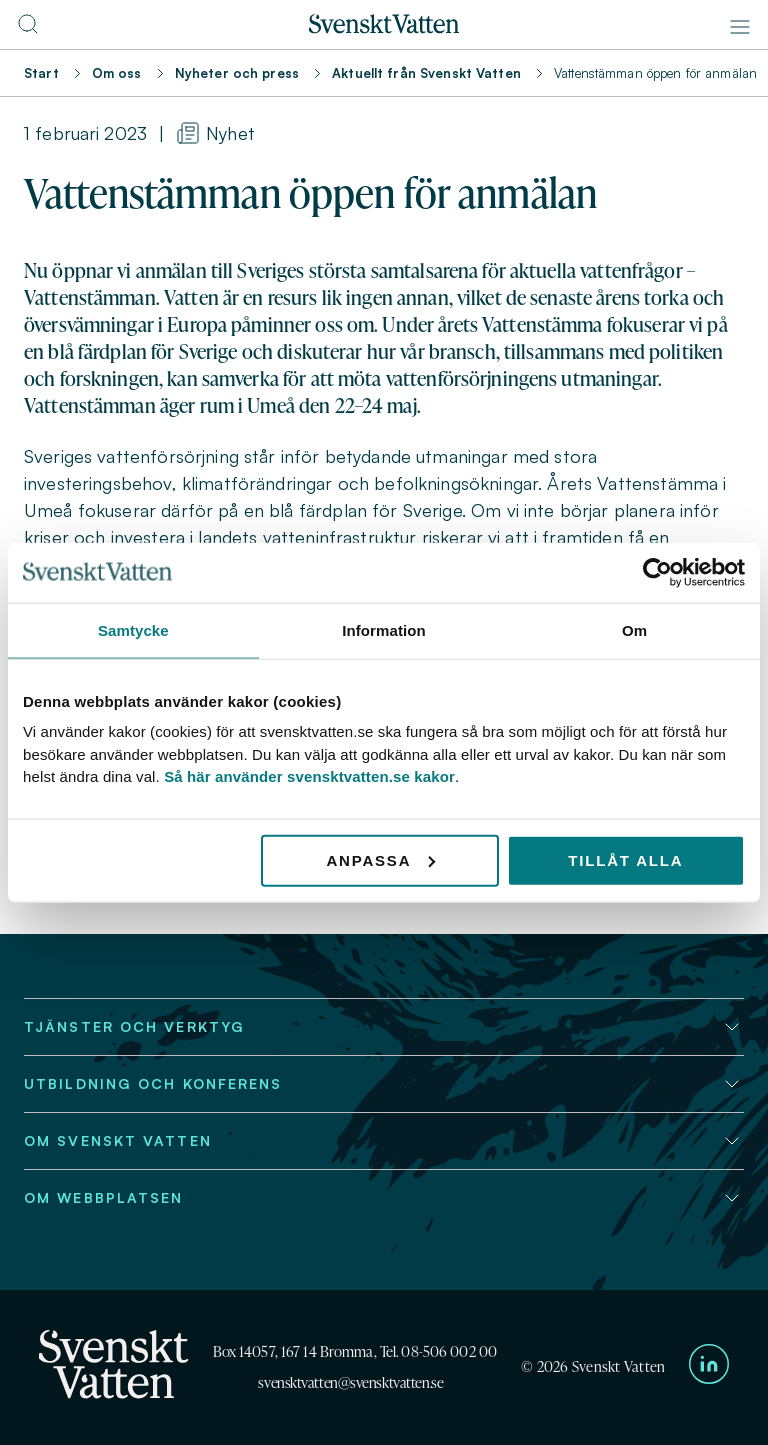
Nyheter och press (237, 73)
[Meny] (740, 27)
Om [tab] (634, 629)
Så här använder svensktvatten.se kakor (309, 776)
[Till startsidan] (384, 28)
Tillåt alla (625, 859)
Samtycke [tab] (133, 629)
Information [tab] (384, 629)
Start (41, 73)
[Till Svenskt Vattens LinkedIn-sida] (709, 1367)
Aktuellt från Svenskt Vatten (426, 73)
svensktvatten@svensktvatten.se (350, 1382)
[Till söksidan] (28, 30)
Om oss (117, 73)
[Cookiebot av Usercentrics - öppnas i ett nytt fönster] (657, 572)
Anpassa (380, 859)
